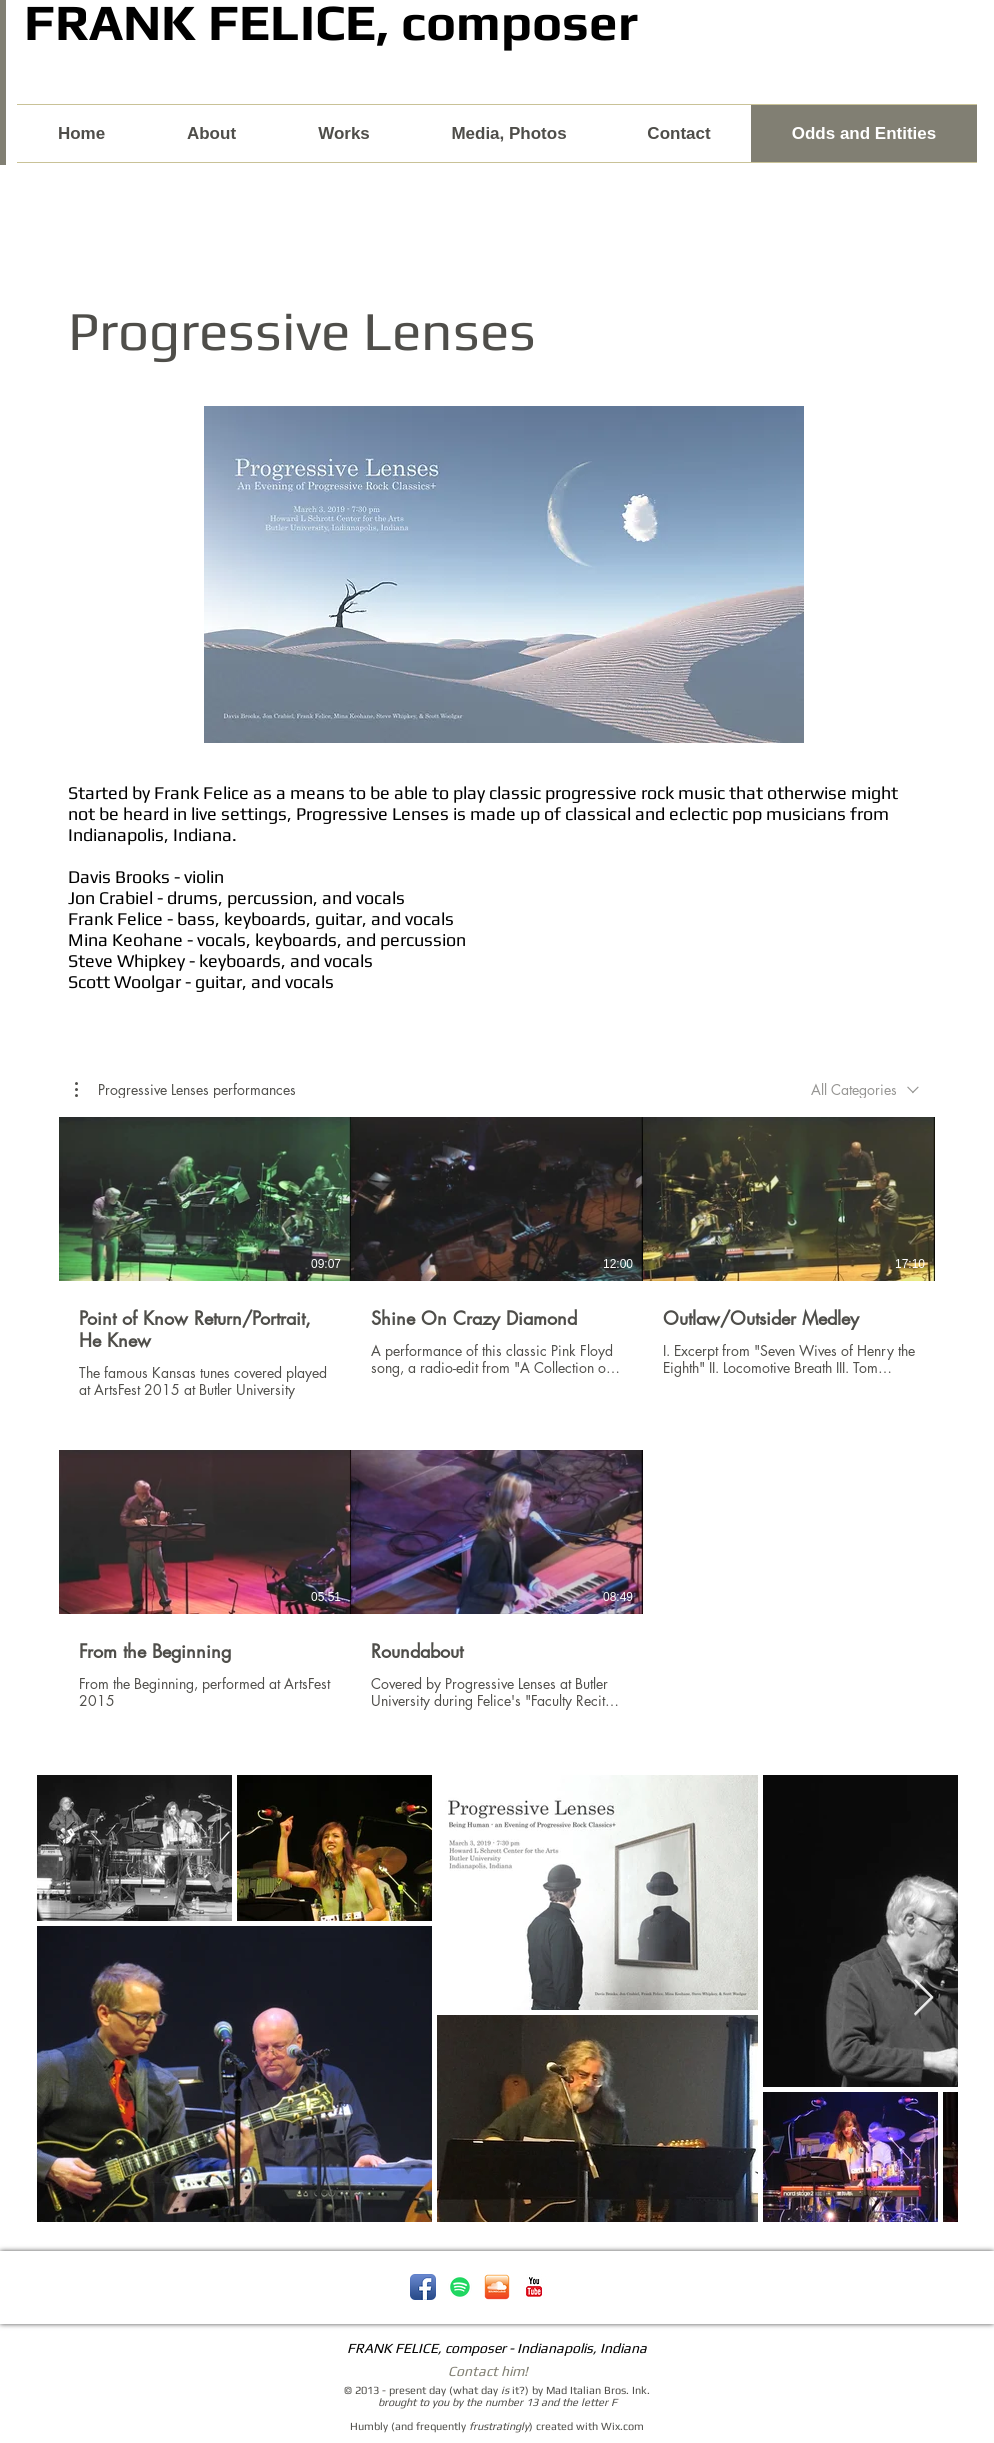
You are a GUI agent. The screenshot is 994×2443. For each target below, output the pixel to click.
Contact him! (488, 2371)
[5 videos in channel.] (497, 1424)
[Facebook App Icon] (423, 2287)
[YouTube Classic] (534, 2287)
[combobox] (865, 1089)
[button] (185, 1090)
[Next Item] (923, 1998)
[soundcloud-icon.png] (497, 2287)
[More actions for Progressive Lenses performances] (185, 1090)
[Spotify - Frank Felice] (460, 2287)
